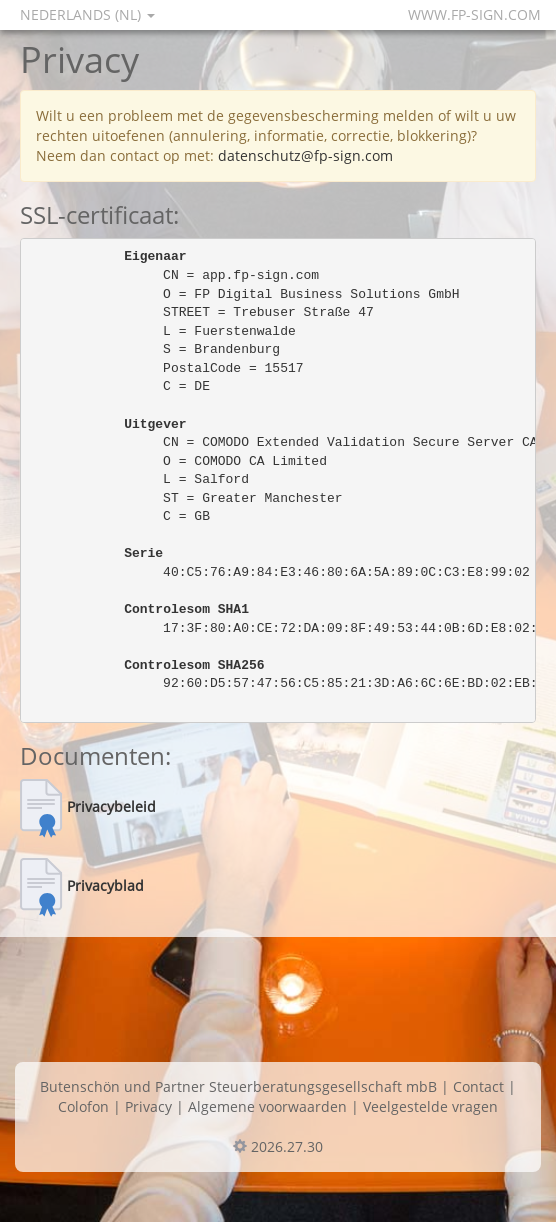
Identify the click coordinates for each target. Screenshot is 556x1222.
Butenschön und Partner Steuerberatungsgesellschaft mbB (238, 1086)
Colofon (83, 1106)
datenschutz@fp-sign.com (305, 155)
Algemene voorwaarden (267, 1106)
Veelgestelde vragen (430, 1106)
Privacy (148, 1106)
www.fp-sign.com (474, 14)
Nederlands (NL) (87, 14)
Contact (478, 1086)
